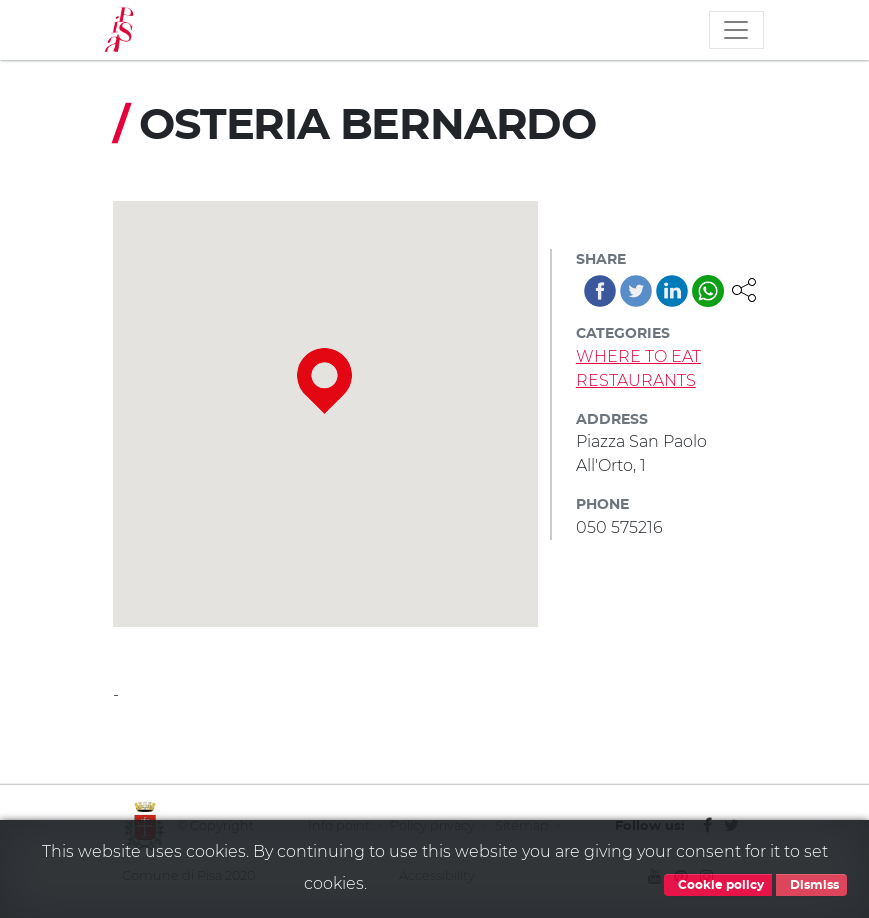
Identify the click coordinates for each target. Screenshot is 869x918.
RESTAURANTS (636, 380)
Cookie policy (718, 885)
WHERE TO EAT (638, 356)
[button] (744, 288)
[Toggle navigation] (736, 30)
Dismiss (811, 885)
